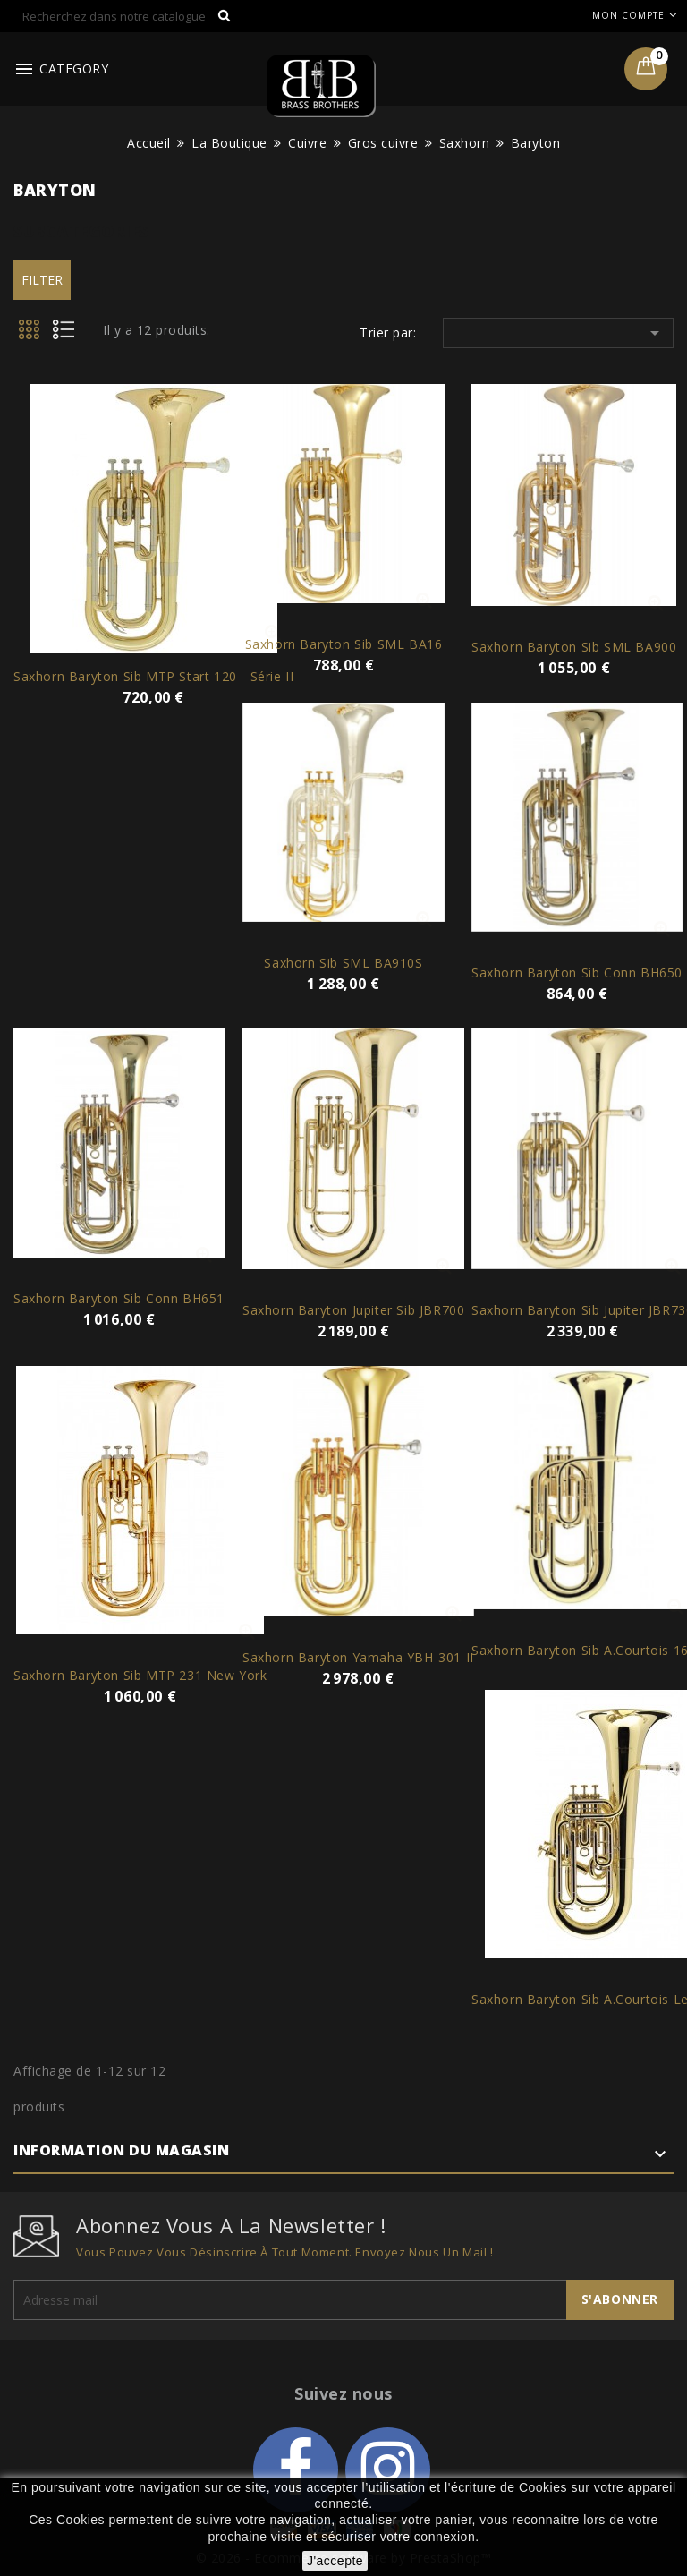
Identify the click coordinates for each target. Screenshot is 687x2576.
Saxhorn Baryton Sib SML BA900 (573, 646)
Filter (42, 279)
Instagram (387, 2469)
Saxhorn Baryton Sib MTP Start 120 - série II (153, 676)
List (70, 335)
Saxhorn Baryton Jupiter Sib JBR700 (353, 1309)
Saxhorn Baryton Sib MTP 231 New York (140, 1675)
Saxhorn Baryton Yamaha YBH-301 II (358, 1657)
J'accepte (335, 2561)
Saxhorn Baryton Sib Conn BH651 (119, 1298)
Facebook (295, 2469)
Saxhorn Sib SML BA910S (343, 962)
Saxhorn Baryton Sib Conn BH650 (577, 972)
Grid (30, 335)
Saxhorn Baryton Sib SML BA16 (344, 644)
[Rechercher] (127, 16)
